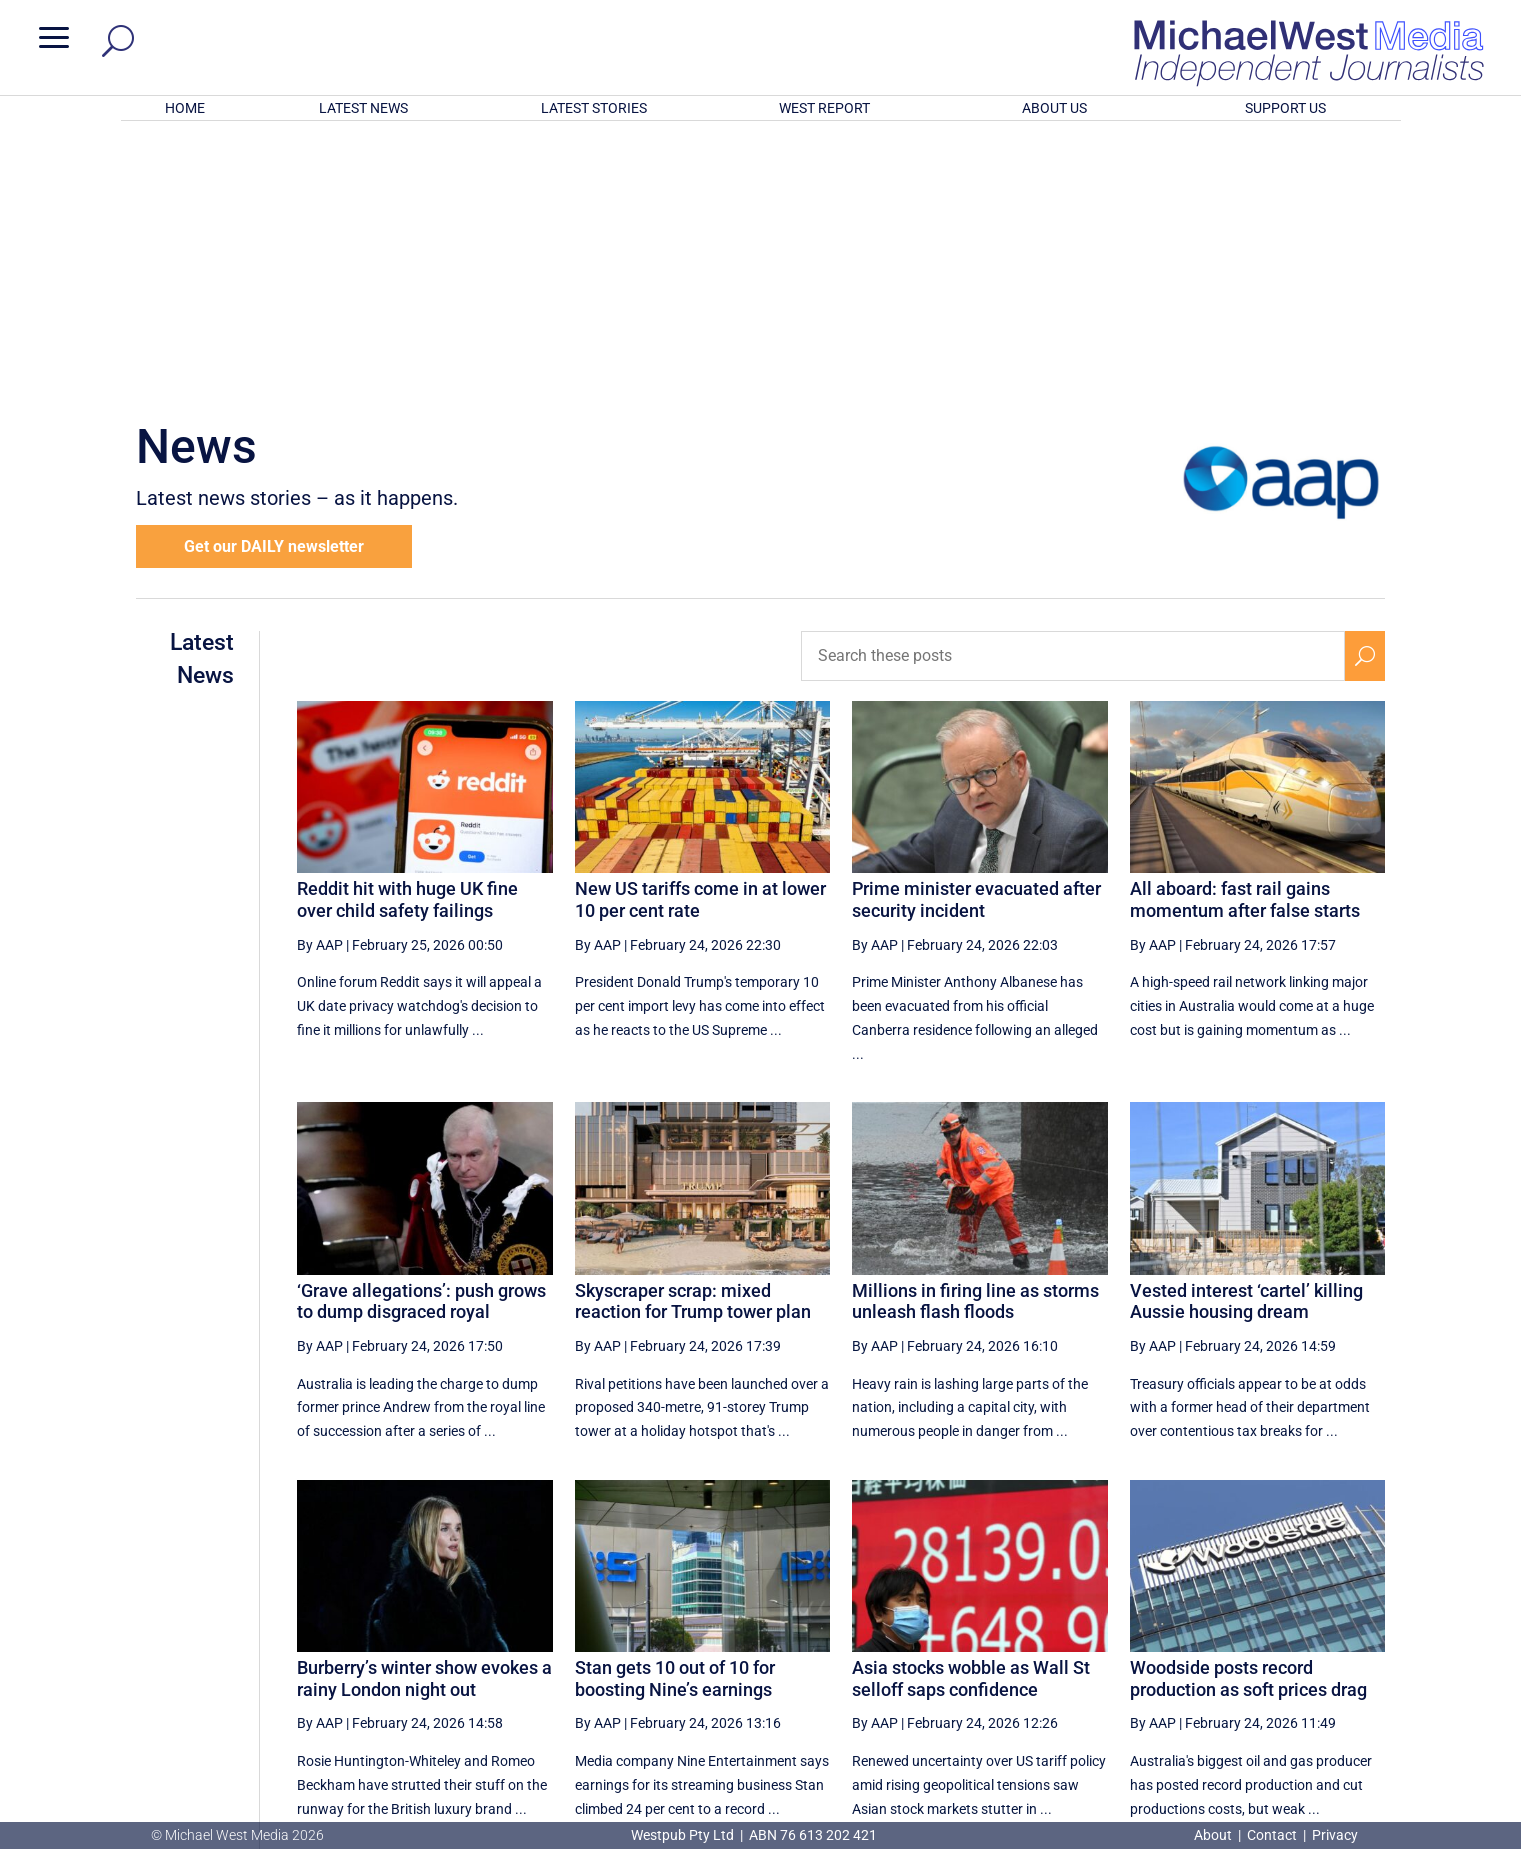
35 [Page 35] (1222, 1635)
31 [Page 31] (1019, 1635)
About (1214, 1835)
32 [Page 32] (1070, 1635)
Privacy (1335, 1835)
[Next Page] (1318, 1634)
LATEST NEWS (363, 108)
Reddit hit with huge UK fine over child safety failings (407, 637)
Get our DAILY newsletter (274, 284)
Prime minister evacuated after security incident (976, 637)
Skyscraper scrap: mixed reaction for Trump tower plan (693, 1039)
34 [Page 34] (1171, 1635)
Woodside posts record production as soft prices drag (1248, 1416)
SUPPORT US (1285, 108)
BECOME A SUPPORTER (1416, 1711)
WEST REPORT (824, 108)
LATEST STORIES (594, 108)
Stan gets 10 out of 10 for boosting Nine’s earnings (675, 1416)
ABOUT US (1054, 108)
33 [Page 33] (1121, 1635)
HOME (185, 108)
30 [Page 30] (969, 1635)
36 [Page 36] (1272, 1635)
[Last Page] (1363, 1634)
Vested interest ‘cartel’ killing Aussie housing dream (1246, 1039)
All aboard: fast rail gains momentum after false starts (1245, 637)
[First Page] (879, 1634)
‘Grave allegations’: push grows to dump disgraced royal (421, 1039)
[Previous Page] (922, 1634)
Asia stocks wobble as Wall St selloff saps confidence (971, 1416)
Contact (1272, 1835)
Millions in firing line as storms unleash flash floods (975, 1039)
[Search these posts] (1073, 394)
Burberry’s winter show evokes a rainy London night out (424, 1416)
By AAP (320, 682)
